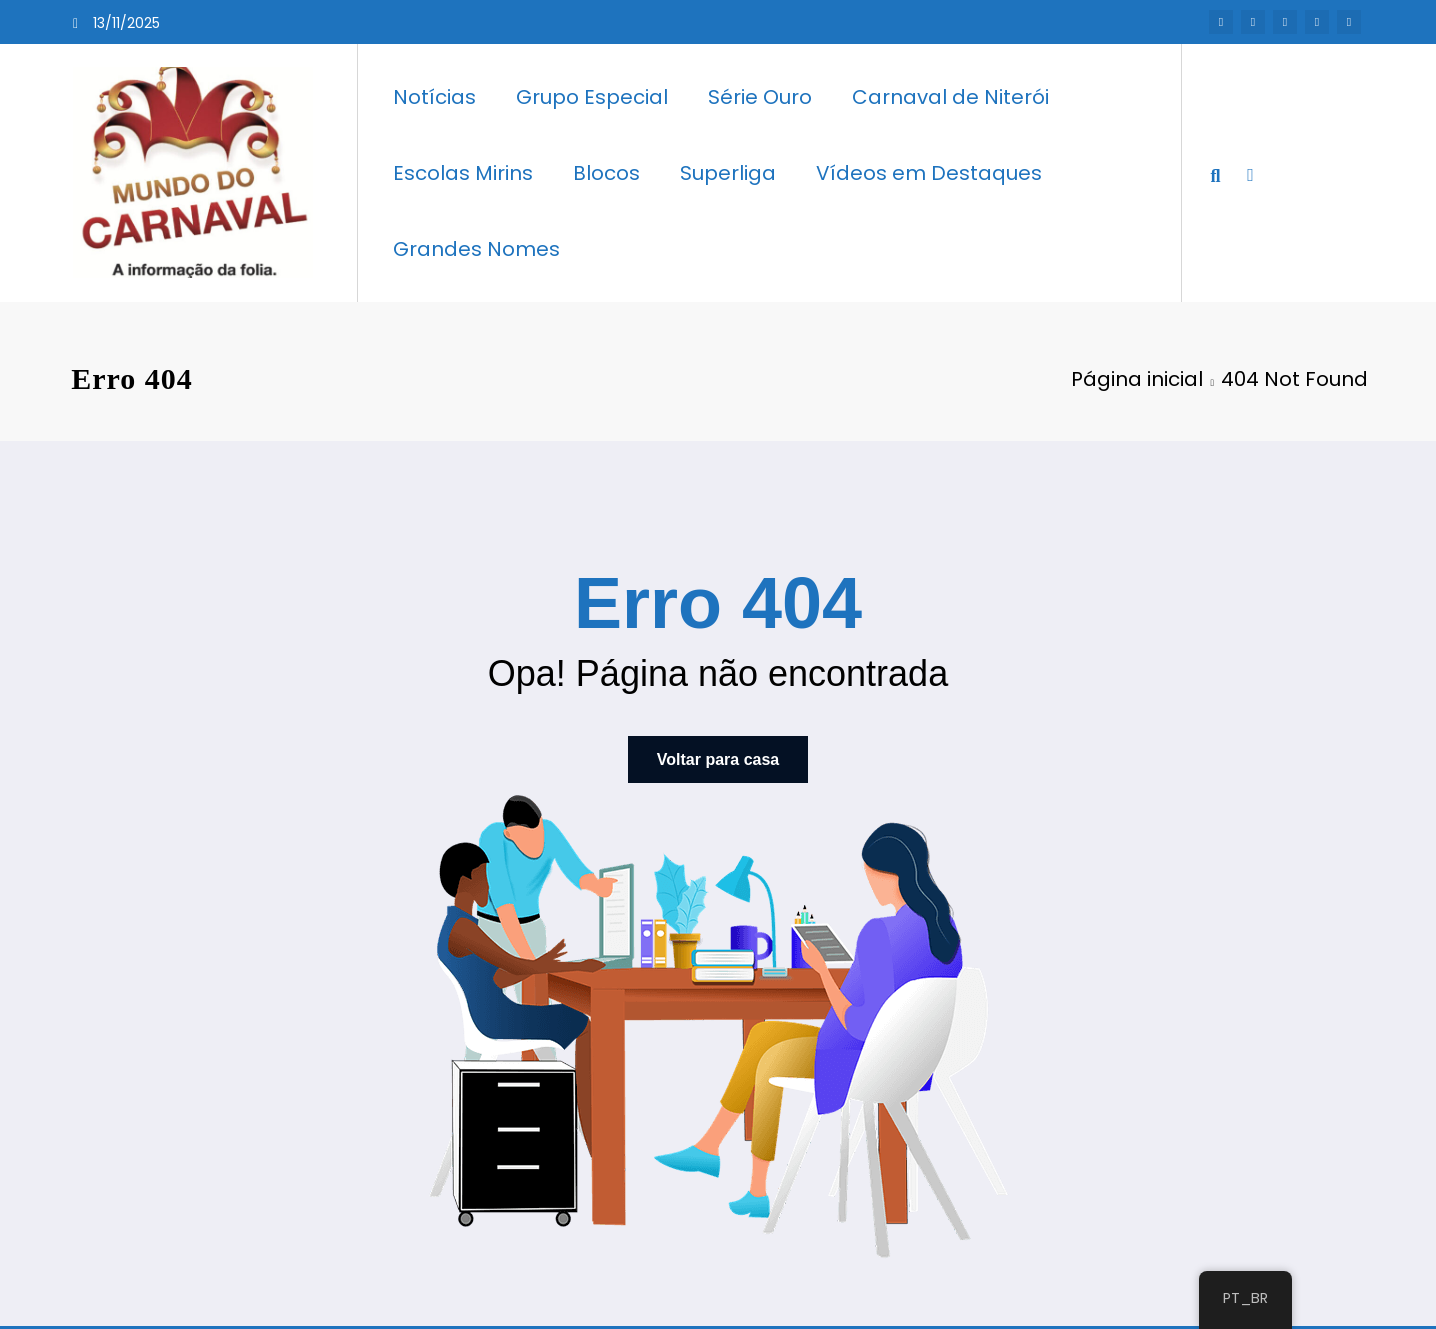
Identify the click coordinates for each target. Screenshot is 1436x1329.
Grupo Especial (592, 97)
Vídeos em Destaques (929, 173)
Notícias (434, 97)
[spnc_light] (1250, 172)
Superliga (728, 173)
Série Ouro (760, 97)
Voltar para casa (718, 759)
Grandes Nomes (476, 249)
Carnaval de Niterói (950, 97)
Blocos (606, 173)
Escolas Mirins (463, 173)
